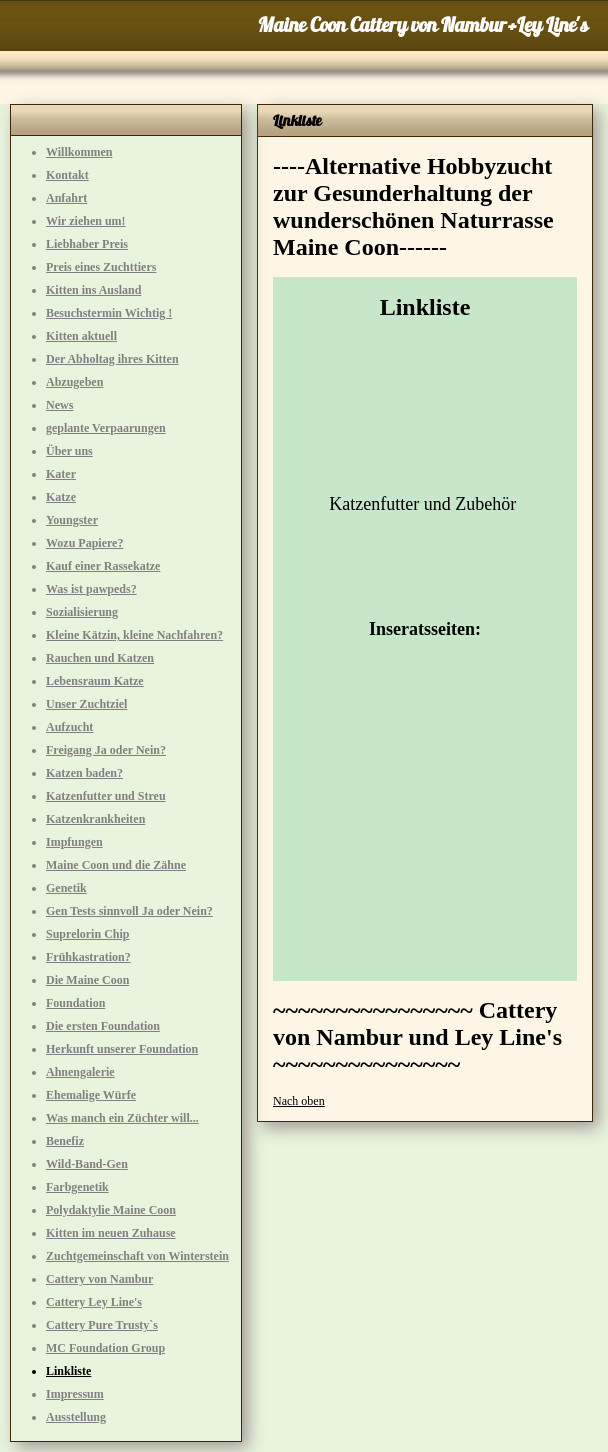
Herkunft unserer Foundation (122, 1049)
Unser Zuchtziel (86, 704)
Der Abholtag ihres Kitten (112, 359)
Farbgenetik (77, 1187)
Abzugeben (74, 382)
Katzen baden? (84, 773)
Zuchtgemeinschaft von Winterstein (137, 1256)
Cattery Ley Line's (94, 1302)
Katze (61, 497)
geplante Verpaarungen (106, 428)
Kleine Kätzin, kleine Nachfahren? (134, 635)
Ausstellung (76, 1417)
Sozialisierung (82, 612)
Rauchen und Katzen (100, 658)
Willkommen (79, 152)
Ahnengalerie (80, 1072)
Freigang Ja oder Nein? (106, 750)
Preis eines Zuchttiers (101, 267)
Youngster (72, 520)
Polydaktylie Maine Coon (111, 1210)
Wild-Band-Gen (87, 1164)
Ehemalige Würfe (91, 1095)
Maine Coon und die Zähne (116, 865)
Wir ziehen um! (86, 221)
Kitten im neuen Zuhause (111, 1233)
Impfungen (74, 842)
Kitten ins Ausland (93, 290)
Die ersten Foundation (103, 1026)
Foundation (75, 1003)
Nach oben (299, 1101)
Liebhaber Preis (87, 244)
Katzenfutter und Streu (106, 796)
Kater (61, 474)
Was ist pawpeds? (91, 589)
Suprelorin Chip (87, 934)
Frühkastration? (88, 957)
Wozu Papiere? (84, 543)
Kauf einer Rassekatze (103, 566)
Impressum (75, 1394)
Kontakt (67, 175)
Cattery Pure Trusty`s (102, 1325)
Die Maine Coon (87, 980)
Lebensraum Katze (95, 681)
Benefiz (65, 1141)
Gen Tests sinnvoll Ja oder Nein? (129, 911)
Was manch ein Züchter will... (122, 1118)
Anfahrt (66, 198)
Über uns (69, 451)
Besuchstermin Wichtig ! (109, 313)
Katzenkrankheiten (95, 819)
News (59, 405)
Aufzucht (69, 727)
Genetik (66, 888)
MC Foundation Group (105, 1348)
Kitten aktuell (81, 336)
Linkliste (68, 1371)
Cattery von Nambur (99, 1279)
